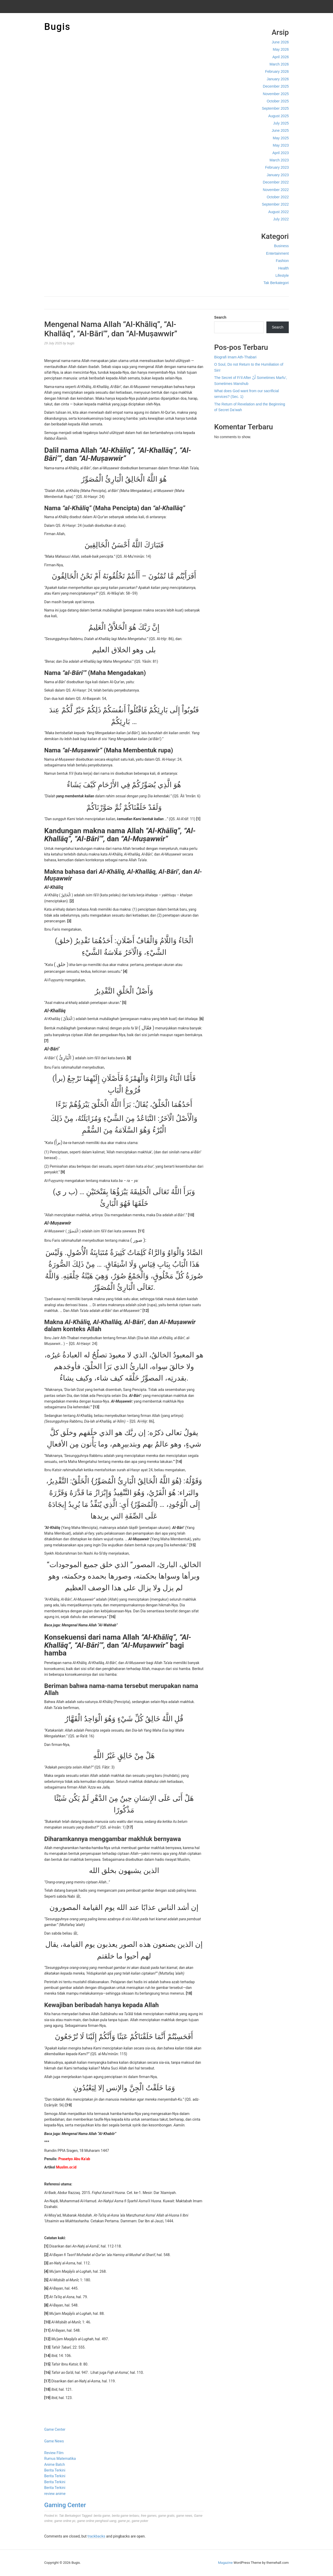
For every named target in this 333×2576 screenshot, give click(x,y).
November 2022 (276, 190)
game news (184, 2516)
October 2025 (278, 101)
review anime (55, 2494)
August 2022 (278, 212)
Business (281, 246)
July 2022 (281, 219)
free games (148, 2516)
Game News (54, 2441)
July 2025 (281, 123)
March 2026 (279, 64)
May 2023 (281, 145)
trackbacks (96, 2536)
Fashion (282, 261)
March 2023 (279, 160)
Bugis (57, 26)
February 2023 (277, 167)
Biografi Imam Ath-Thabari (235, 357)
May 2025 (281, 138)
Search (220, 317)
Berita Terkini (54, 2470)
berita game (102, 2516)
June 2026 (280, 42)
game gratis (166, 2516)
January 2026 (278, 79)
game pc (124, 2521)
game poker (140, 2521)
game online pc (64, 2521)
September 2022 (275, 204)
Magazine (225, 2563)
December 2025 (276, 86)
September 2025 (275, 108)
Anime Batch (54, 2464)
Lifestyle (282, 275)
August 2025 (278, 116)
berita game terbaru (125, 2516)
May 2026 (281, 49)
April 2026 (280, 57)
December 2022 (276, 182)
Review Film (53, 2453)
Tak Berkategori (276, 283)
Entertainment (277, 253)
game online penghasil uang (96, 2521)
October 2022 (278, 197)
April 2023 (280, 153)
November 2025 (276, 94)
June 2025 (280, 130)
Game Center (54, 2429)
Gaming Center (65, 2505)
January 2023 (278, 175)
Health (283, 268)
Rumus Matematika (60, 2458)
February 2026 (277, 71)
